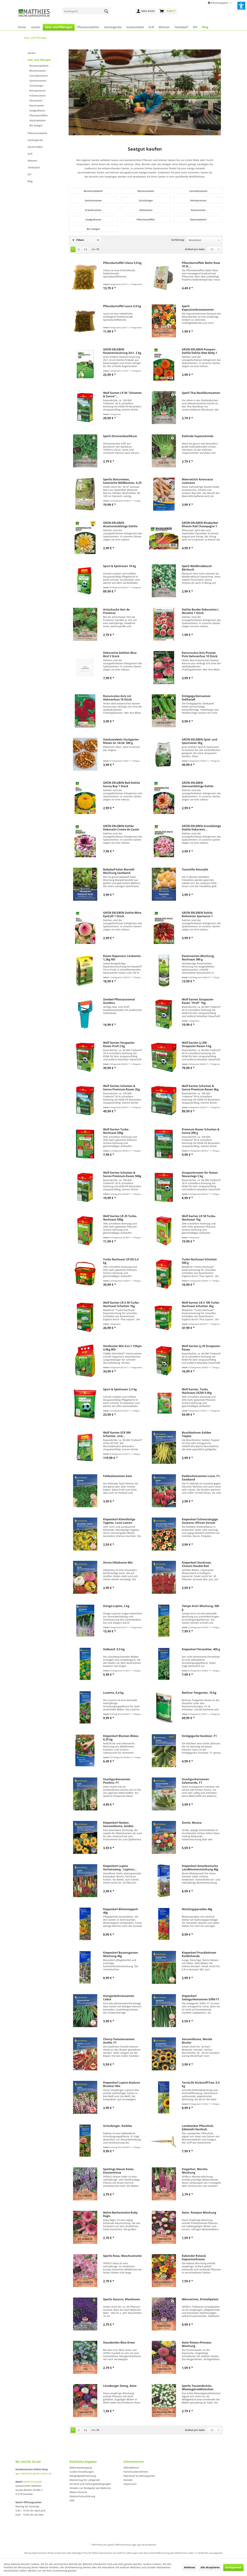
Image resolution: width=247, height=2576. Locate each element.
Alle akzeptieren (210, 2567)
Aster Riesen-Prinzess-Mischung (197, 2350)
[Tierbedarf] (181, 27)
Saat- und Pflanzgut (39, 59)
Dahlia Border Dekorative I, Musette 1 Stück (200, 617)
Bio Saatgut (35, 125)
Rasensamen (36, 105)
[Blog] (205, 27)
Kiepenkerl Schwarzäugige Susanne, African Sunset (200, 1527)
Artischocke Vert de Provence (116, 617)
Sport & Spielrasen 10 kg (119, 572)
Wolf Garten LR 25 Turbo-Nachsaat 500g (120, 1224)
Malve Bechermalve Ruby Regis (120, 2220)
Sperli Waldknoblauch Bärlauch (197, 574)
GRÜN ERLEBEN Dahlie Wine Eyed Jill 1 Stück (122, 920)
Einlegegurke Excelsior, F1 (199, 1742)
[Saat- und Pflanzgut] (59, 27)
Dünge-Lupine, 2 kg (116, 1612)
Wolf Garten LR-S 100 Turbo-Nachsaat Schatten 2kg (201, 1310)
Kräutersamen (37, 95)
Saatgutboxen (37, 110)
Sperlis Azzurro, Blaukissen (121, 2305)
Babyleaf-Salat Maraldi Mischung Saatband (118, 877)
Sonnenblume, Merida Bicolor (197, 2047)
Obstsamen (36, 100)
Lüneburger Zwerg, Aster (120, 2392)
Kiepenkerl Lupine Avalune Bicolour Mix (121, 2090)
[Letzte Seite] (85, 255)
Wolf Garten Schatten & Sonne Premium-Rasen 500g (122, 1180)
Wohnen (32, 160)
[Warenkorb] (168, 11)
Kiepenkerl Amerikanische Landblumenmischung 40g (200, 1874)
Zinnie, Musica (192, 1829)
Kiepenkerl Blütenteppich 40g (120, 1917)
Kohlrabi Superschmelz (197, 442)
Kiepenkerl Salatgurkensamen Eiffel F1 (200, 2004)
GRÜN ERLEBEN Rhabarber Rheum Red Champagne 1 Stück (200, 530)
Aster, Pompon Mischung (199, 2219)
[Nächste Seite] (79, 255)
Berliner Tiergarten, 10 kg (199, 1699)
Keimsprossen (37, 90)
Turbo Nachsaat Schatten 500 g (199, 1267)
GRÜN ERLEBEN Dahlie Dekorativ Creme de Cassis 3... (121, 834)
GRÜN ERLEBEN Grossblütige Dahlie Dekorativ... (201, 834)
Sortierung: (177, 239)
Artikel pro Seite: (195, 255)
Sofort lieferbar (87, 248)
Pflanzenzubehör (37, 133)
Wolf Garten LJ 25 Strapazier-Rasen (201, 1353)
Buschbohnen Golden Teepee (196, 1440)
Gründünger (36, 85)
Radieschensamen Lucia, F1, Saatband (201, 1483)
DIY (29, 174)
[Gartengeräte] (113, 27)
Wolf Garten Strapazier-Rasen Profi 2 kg (119, 1050)
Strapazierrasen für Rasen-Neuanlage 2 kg (200, 1180)
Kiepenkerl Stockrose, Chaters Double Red (196, 1570)
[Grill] (151, 27)
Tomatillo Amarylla (195, 875)
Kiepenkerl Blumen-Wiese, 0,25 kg (121, 1743)
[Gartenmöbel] (135, 27)
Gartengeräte (35, 140)
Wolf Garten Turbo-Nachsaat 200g (116, 1137)
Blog (30, 181)
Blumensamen (37, 70)
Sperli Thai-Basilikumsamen (201, 399)
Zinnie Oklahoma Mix (118, 1569)
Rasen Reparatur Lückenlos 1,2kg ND (122, 964)
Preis (176, 248)
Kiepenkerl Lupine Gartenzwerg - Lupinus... (120, 1874)
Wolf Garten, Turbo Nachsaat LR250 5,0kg (197, 1397)
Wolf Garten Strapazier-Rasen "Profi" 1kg (198, 1007)
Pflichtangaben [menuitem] (218, 2)
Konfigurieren (233, 2567)
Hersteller (129, 248)
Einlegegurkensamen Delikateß (196, 704)
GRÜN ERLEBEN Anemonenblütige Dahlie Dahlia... (120, 530)
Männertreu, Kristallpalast (200, 2305)
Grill (30, 153)
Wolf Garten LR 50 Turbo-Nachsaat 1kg (199, 1224)
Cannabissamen (38, 75)
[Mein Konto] (145, 11)
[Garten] (36, 27)
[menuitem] (86, 11)
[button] (241, 6)
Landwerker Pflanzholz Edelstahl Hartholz (197, 2133)
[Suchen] (106, 11)
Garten (32, 53)
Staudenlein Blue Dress (119, 2349)
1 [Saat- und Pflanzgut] (73, 255)
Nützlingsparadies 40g (197, 1915)
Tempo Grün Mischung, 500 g (200, 1613)
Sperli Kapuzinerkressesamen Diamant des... (198, 314)
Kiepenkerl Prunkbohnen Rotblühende (199, 1960)
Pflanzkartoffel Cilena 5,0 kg (122, 269)
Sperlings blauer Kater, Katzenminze (118, 2177)
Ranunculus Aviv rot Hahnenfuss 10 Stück (117, 704)
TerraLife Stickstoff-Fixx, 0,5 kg (201, 2090)
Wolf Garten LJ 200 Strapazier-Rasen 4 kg (196, 1050)
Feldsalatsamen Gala (117, 1482)
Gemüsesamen (37, 80)
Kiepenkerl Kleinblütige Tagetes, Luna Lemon (119, 1527)
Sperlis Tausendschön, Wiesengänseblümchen (198, 2393)
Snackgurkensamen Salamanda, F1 (195, 1787)
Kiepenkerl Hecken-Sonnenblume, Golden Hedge (118, 1830)
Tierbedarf (34, 167)
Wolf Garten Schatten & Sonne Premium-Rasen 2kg (121, 1094)
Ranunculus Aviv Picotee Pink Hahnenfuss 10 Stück (199, 660)
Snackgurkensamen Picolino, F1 (116, 1787)
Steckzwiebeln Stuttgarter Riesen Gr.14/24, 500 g (121, 747)
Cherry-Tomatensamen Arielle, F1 (119, 2047)
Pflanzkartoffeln (38, 115)
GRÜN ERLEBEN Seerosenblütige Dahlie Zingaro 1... (197, 790)
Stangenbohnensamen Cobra (118, 2004)
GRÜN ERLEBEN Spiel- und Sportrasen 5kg (199, 747)
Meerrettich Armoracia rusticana (197, 487)
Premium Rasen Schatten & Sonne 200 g (200, 1137)
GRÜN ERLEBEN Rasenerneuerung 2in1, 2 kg (122, 357)
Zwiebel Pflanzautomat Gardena (119, 1007)
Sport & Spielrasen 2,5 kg (120, 1396)
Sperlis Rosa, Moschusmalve (122, 2262)
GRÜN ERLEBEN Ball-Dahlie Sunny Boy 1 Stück (121, 790)
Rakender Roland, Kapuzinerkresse (194, 2263)
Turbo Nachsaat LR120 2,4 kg (120, 1267)
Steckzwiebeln (37, 120)
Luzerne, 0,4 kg (113, 1699)
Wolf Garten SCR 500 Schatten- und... (117, 1440)
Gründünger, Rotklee (117, 2132)
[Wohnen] (164, 27)
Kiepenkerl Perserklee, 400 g (201, 1655)
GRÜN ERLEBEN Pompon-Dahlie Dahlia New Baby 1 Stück (199, 357)
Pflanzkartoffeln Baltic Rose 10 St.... (201, 270)
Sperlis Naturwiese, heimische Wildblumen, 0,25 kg (122, 487)
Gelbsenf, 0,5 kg (114, 1655)
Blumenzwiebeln (39, 65)
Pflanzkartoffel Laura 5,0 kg (122, 312)
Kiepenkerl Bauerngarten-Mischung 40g (121, 1960)
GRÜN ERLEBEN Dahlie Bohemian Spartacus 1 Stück (197, 920)
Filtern (78, 240)
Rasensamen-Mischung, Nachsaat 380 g (198, 964)
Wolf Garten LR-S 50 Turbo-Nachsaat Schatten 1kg (121, 1310)
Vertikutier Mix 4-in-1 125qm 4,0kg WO (122, 1353)
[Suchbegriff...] (86, 11)
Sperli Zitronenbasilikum (120, 442)
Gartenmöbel (35, 147)
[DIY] (195, 27)
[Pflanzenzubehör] (88, 27)
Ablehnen (189, 2567)
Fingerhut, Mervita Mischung (195, 2177)
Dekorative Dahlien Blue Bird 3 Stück (120, 660)
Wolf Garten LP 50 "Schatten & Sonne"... (122, 400)
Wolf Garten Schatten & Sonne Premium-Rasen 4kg (200, 1094)
